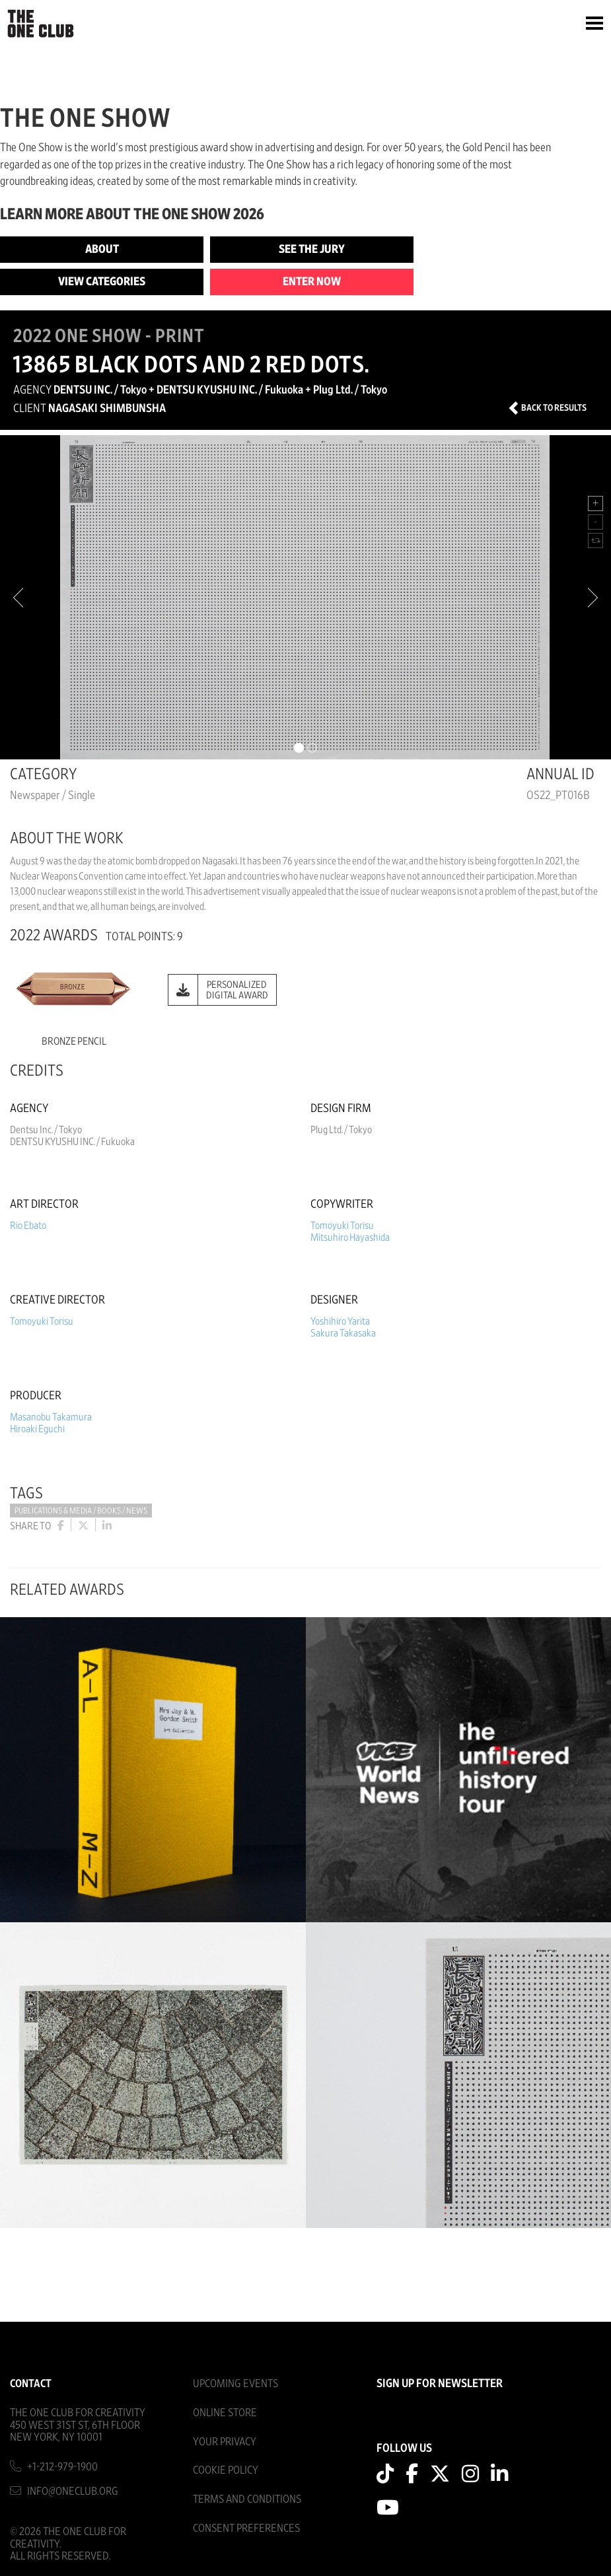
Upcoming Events (235, 2383)
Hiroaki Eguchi (37, 1429)
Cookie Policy (225, 2470)
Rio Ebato (28, 1225)
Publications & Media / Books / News (81, 1511)
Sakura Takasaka (343, 1333)
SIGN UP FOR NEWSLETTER (440, 2384)
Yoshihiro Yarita (340, 1321)
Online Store (225, 2412)
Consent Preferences (246, 2528)
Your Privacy (224, 2441)
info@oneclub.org (72, 2491)
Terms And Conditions (247, 2499)
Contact (31, 2383)
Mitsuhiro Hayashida (350, 1237)
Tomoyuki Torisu (342, 1225)
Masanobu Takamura (51, 1417)
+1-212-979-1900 (62, 2466)
